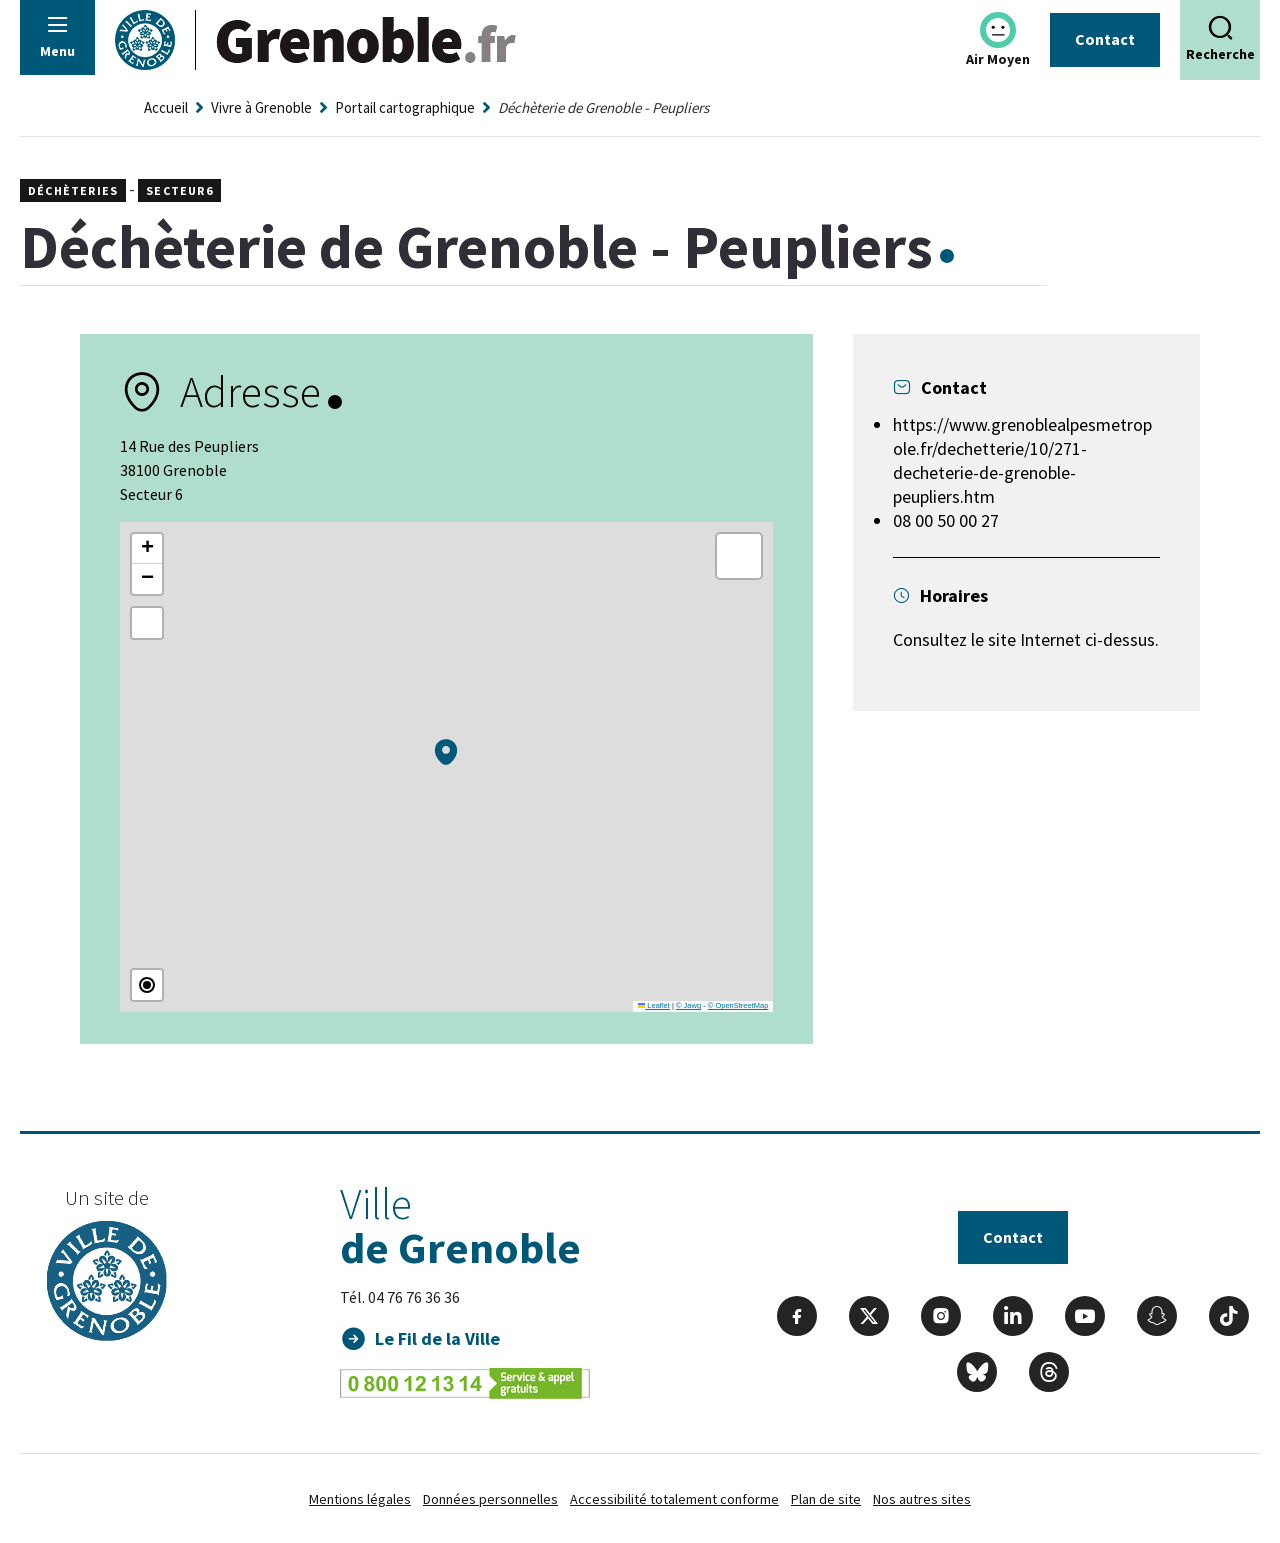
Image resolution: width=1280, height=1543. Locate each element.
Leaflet (654, 1005)
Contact (1105, 39)
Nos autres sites (922, 1499)
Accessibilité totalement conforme (674, 1499)
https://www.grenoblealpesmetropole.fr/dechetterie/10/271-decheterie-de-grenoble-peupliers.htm (1022, 460)
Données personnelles (490, 1499)
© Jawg (688, 1005)
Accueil (166, 107)
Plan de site (826, 1499)
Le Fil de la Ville (437, 1338)
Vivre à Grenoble (261, 107)
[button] (446, 752)
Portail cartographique (405, 107)
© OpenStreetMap (738, 1005)
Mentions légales (360, 1499)
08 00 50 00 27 (946, 520)
